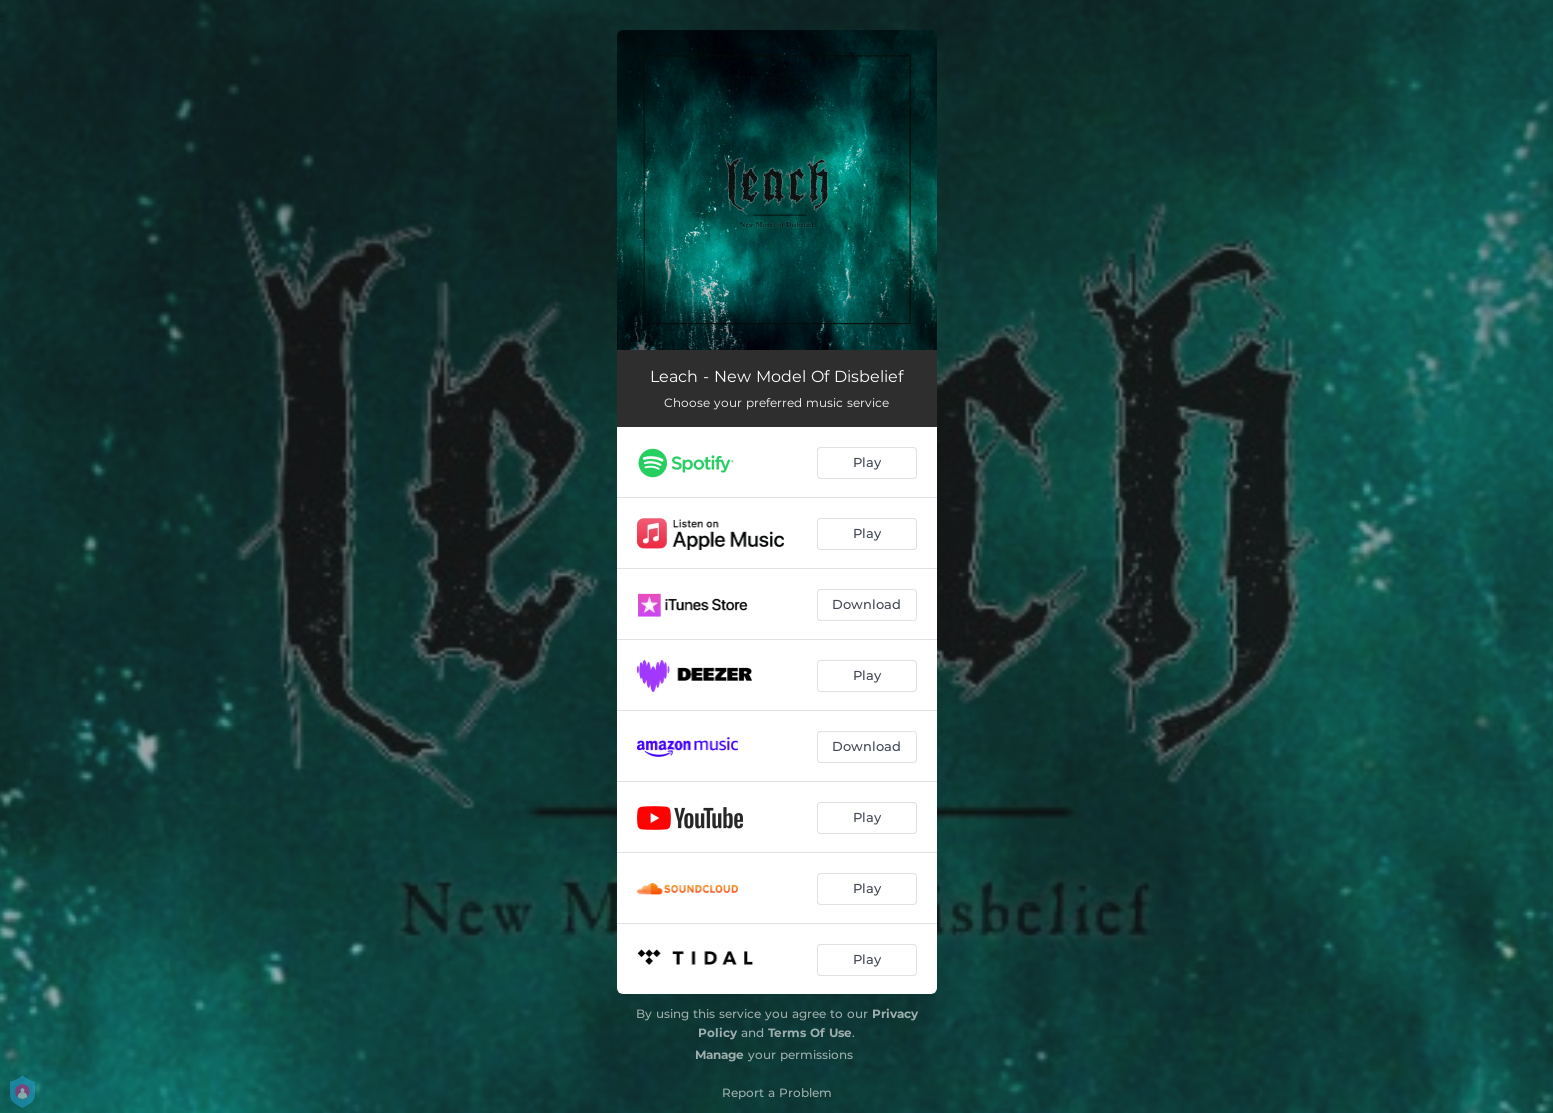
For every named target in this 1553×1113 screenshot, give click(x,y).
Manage (719, 1054)
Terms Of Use (810, 1032)
